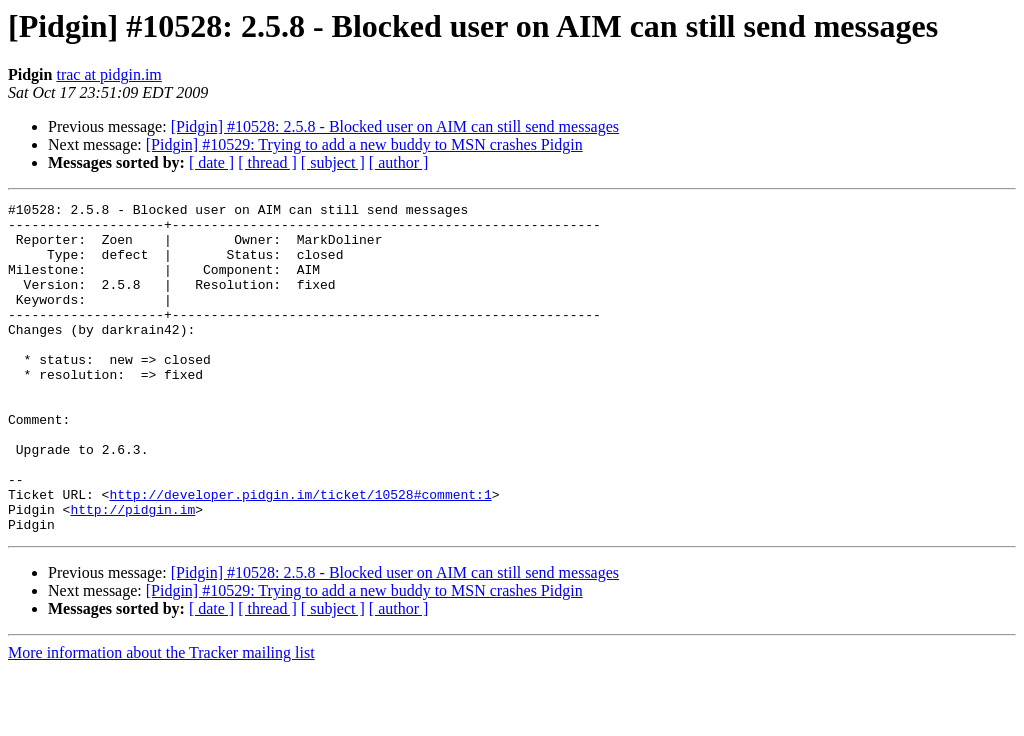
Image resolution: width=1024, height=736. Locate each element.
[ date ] (211, 162)
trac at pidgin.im (108, 74)
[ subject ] (333, 162)
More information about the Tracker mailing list (161, 718)
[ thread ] (267, 162)
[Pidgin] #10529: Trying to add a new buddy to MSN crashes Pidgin (364, 144)
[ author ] (399, 162)
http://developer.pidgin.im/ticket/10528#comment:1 (300, 554)
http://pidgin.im (132, 572)
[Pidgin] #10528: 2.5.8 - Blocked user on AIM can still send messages (395, 126)
